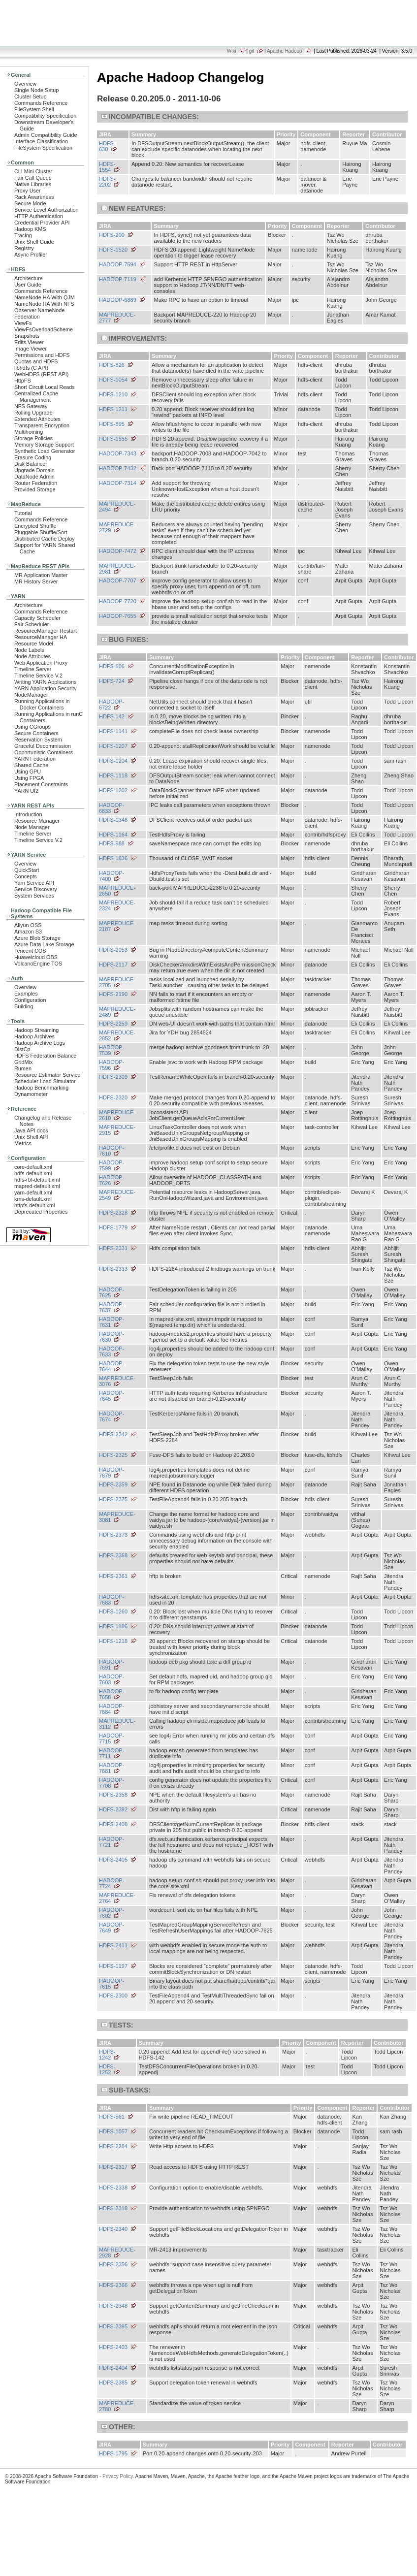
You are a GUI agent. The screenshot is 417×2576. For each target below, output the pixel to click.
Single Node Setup (36, 90)
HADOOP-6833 (111, 808)
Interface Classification (41, 141)
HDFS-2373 (113, 1535)
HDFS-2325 (113, 1455)
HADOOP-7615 (111, 1984)
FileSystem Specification (43, 148)
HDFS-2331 (113, 1248)
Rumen (23, 1068)
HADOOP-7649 (111, 1927)
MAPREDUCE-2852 (117, 1035)
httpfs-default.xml (34, 1205)
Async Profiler (30, 255)
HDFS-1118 (113, 775)
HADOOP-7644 (111, 1366)
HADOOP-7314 (117, 483)
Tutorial (23, 513)
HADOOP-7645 (111, 1396)
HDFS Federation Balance (45, 1056)
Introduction (28, 814)
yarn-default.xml (33, 1192)
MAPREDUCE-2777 (117, 317)
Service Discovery (35, 889)
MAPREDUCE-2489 (117, 1012)
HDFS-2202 (107, 182)
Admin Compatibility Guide (45, 135)
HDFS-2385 (113, 2382)
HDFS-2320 (113, 1097)
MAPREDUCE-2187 (117, 926)
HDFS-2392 (113, 1809)
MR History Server (36, 581)
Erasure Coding (32, 457)
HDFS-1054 (113, 380)
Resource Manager (37, 821)
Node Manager (32, 827)
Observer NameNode (39, 310)
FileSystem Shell (34, 109)
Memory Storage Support (44, 445)
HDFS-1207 (113, 746)
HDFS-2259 (113, 1024)
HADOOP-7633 (111, 1351)
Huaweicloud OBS (36, 957)
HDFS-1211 (113, 409)
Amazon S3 (28, 931)
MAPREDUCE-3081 (117, 1517)
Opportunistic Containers (43, 752)
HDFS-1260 (113, 1611)
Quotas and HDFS (36, 361)
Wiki (231, 51)
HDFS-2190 (113, 994)
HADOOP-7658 (111, 1694)
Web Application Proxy (40, 663)
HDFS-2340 (113, 2229)
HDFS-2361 (113, 1576)
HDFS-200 (112, 235)
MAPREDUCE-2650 (117, 891)
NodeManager (31, 695)
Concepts (25, 876)
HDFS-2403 (113, 2347)
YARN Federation (35, 759)
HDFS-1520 (113, 250)
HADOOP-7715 (111, 1738)
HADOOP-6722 (111, 704)
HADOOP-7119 (117, 279)
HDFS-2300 (113, 1995)
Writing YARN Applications (45, 682)
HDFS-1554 (107, 167)
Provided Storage (35, 489)
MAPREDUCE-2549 (117, 1195)
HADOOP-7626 (111, 1180)
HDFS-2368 (113, 1555)
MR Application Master (40, 575)
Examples (26, 994)
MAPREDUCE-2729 (117, 527)
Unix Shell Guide (34, 242)
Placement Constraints (41, 784)
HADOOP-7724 (111, 1883)
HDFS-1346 (113, 820)
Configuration (30, 1000)
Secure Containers (36, 733)
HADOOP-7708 (111, 1783)
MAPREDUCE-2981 (117, 569)
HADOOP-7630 (111, 1337)
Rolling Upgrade (33, 413)
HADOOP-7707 (117, 580)
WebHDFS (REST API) (41, 374)
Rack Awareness (34, 197)
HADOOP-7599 (111, 1165)
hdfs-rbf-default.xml (37, 1180)
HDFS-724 (112, 681)
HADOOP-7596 (111, 1065)
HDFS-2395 (113, 2326)
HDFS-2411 (113, 1945)
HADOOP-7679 (111, 1473)
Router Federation (35, 483)
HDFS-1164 (113, 834)
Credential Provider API (42, 222)
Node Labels (29, 650)
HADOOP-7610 (111, 1151)
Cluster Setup (30, 96)
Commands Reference (40, 103)
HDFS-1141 (113, 731)
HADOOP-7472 (117, 551)
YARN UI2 (26, 791)
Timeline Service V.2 (38, 675)
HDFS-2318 (113, 2208)
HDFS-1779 (113, 1227)
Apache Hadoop (284, 51)
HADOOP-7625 (111, 1292)
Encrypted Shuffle (35, 526)
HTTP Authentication (38, 216)
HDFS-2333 (113, 1269)
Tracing (23, 235)
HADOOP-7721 (111, 1842)
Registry (24, 248)
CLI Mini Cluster (33, 171)
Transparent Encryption (41, 425)
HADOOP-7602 (111, 1913)
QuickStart (26, 870)
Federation (27, 317)
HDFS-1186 (113, 1626)
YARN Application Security (45, 688)
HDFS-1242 (107, 2055)
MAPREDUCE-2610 (117, 1115)
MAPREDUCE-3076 (117, 1381)
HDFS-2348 (113, 2306)
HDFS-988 (112, 843)
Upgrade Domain (34, 470)
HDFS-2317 (113, 2167)
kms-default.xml (33, 1199)
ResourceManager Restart (45, 631)
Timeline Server (32, 669)
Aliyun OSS (27, 925)
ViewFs (23, 323)
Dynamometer (31, 1094)
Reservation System (38, 739)
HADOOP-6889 (117, 300)
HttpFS (22, 381)
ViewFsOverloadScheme (43, 329)
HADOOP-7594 (117, 264)
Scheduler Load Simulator (45, 1081)
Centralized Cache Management (36, 396)
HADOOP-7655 (117, 616)
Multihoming (28, 432)
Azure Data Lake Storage (44, 944)
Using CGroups (32, 727)
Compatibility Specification (45, 116)
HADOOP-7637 (111, 1307)
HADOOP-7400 (111, 876)
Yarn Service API (34, 883)
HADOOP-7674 (111, 1416)
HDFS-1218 (113, 1641)
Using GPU (27, 771)
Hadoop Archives (34, 1036)
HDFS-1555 (113, 439)
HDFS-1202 (113, 790)
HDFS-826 (112, 365)
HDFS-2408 (113, 1824)
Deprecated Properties (40, 1212)
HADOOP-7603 (111, 1679)
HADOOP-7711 (111, 1753)
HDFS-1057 (113, 2131)
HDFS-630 (107, 146)
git (252, 51)
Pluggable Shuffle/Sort (40, 532)
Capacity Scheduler (37, 618)
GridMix (23, 1062)
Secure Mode (30, 203)
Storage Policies (33, 438)
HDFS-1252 (107, 2069)
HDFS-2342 (113, 1434)
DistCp (22, 1049)
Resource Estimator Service (47, 1075)
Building (23, 1006)
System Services (34, 896)
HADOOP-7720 (117, 601)
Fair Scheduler (31, 624)
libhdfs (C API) (31, 368)
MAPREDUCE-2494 (117, 507)
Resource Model (33, 643)
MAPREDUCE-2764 (117, 1898)
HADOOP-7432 (117, 468)
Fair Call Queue (33, 178)
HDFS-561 (112, 2117)
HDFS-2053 (113, 950)
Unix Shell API (31, 1137)
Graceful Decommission (42, 746)
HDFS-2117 (113, 964)
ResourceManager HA (40, 637)
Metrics (23, 1143)
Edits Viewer (29, 342)
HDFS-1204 (113, 761)
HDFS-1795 (113, 2453)
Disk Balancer (30, 464)
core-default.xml (33, 1167)
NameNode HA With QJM (44, 297)
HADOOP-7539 (111, 1050)
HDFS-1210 (113, 394)
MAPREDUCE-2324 (117, 905)
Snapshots (26, 336)
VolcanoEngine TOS (38, 963)
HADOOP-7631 (111, 1322)
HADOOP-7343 (117, 453)
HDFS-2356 (113, 2264)
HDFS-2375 (113, 1499)
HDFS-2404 (113, 2368)
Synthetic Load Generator (44, 451)
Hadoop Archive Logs (39, 1043)
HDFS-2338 (113, 2187)
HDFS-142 (112, 716)
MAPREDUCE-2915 (117, 1130)
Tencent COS (30, 951)
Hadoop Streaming (36, 1030)
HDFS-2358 (113, 1795)
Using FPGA (29, 778)
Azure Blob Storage (37, 938)
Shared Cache (31, 765)
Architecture (28, 278)
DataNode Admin (34, 477)
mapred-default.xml (37, 1186)
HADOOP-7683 (111, 1600)
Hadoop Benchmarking (41, 1088)
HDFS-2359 (113, 1484)
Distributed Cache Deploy (44, 539)
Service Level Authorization (46, 210)
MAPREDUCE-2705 (117, 982)
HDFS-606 (112, 666)
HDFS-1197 (113, 1966)
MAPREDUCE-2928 (117, 2252)
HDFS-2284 (113, 2146)
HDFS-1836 (113, 858)
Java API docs (31, 1130)
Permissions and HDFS (42, 355)
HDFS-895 (112, 424)
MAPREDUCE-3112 (117, 1724)
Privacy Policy (117, 2476)
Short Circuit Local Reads (44, 387)
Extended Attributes (37, 419)
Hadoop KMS (30, 229)
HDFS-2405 (113, 1860)
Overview (25, 84)
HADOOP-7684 (111, 1709)
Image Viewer (30, 349)
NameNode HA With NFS (44, 304)
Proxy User (27, 190)
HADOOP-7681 (111, 1768)
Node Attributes (32, 656)
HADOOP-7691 (111, 1665)
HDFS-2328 (113, 1213)
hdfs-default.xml (33, 1173)
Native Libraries (32, 184)
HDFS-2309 (113, 1077)
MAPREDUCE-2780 (117, 2406)
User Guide (27, 285)
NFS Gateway (30, 406)
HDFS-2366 (113, 2285)
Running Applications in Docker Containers (42, 704)
